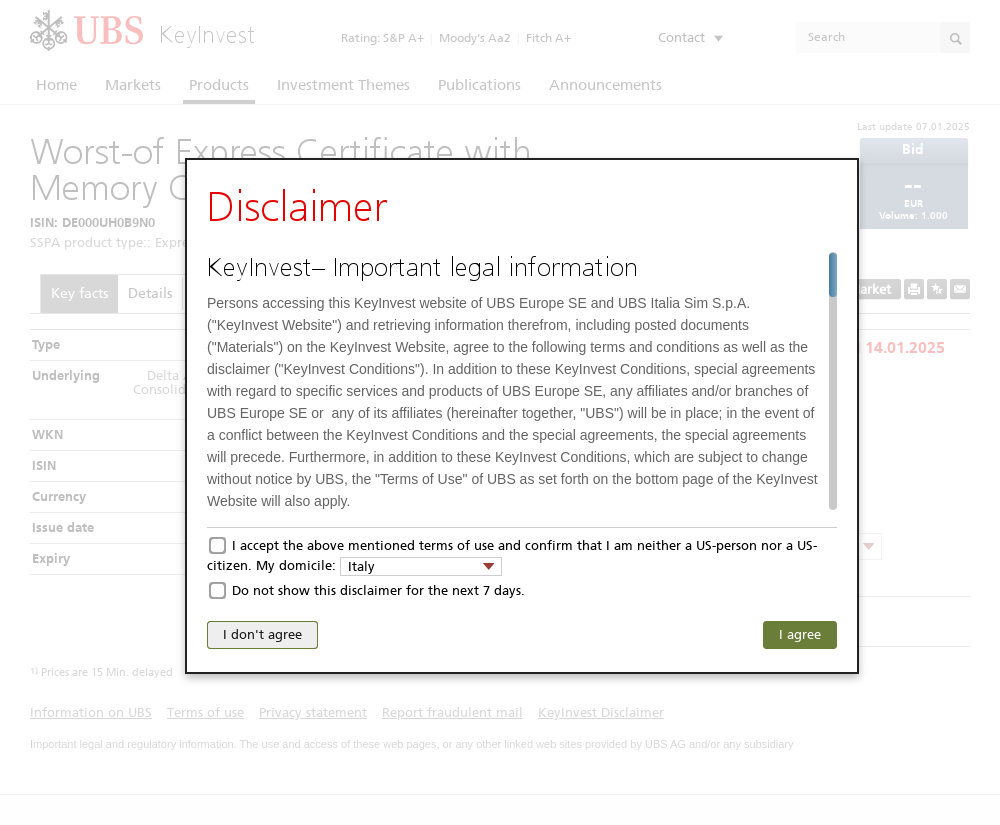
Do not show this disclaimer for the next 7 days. (378, 590)
